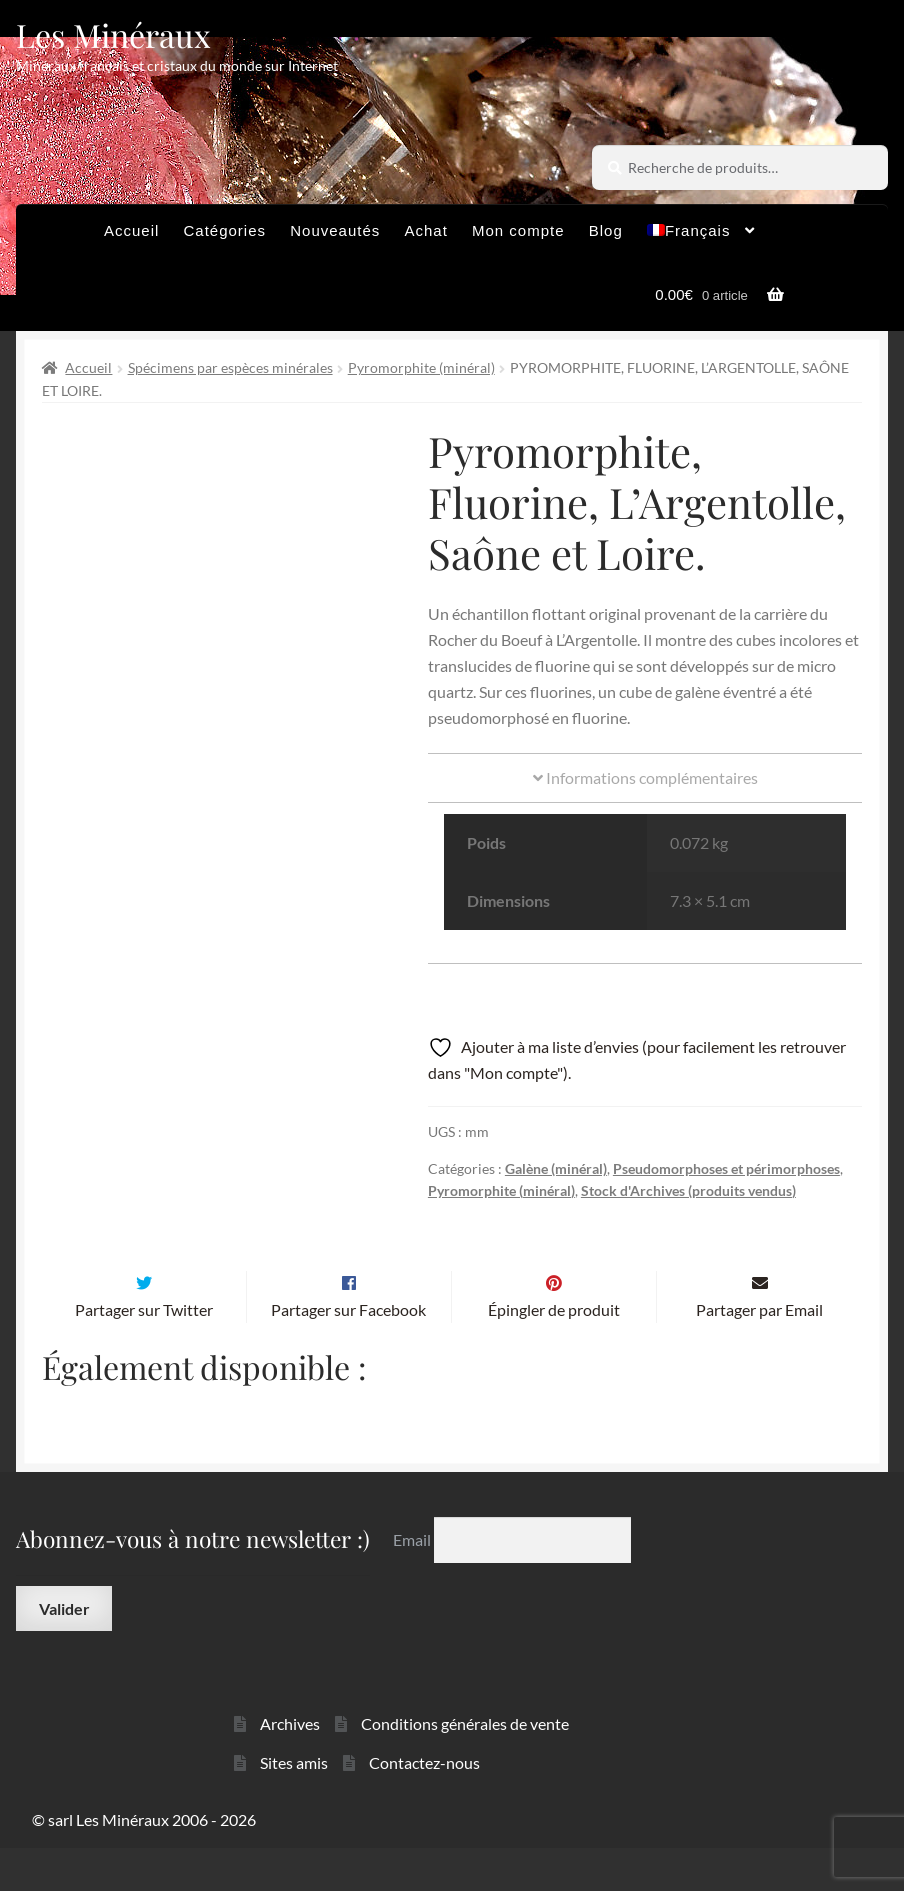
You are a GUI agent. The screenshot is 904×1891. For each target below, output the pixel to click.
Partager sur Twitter (144, 1351)
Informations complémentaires (645, 777)
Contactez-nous (424, 1804)
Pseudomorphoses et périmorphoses (726, 1168)
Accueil (131, 230)
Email (413, 1581)
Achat (425, 230)
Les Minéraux (113, 34)
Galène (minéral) (556, 1168)
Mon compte (518, 230)
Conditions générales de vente (465, 1765)
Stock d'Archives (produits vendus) (688, 1190)
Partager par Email (759, 1351)
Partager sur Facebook (348, 1351)
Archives (290, 1765)
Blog (606, 230)
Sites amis (294, 1804)
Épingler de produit (554, 1351)
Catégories (225, 230)
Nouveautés (335, 230)
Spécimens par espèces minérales (230, 367)
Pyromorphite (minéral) (421, 367)
